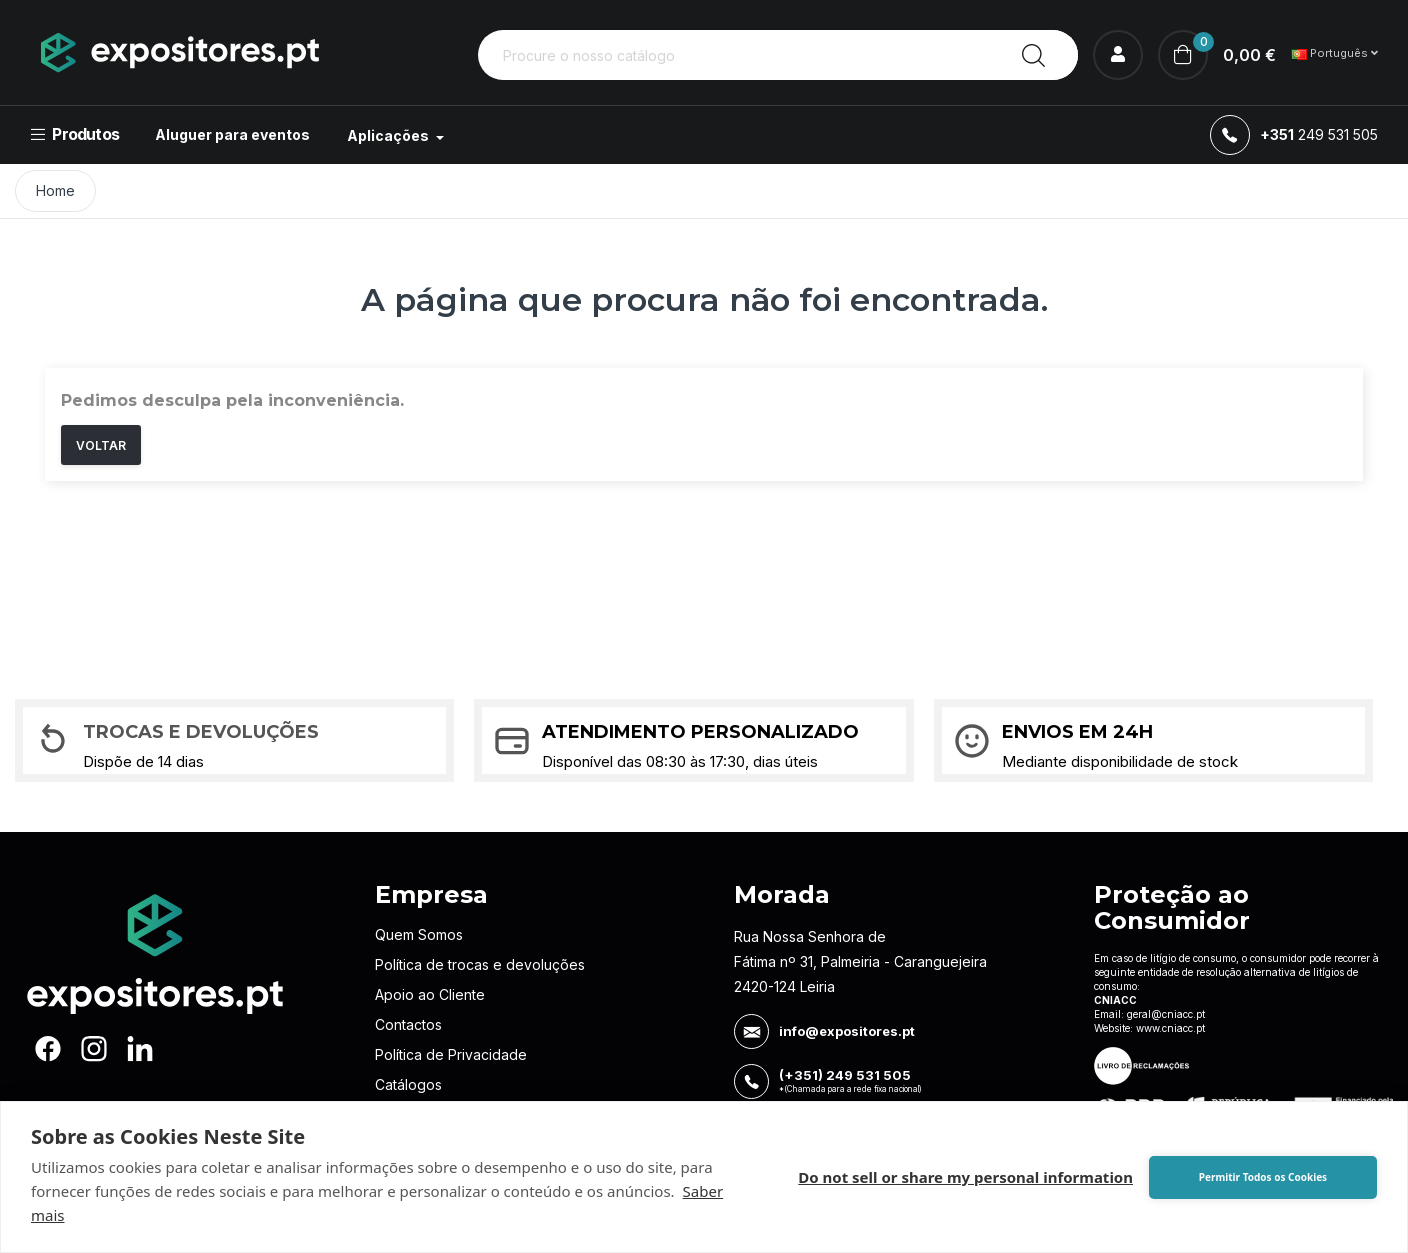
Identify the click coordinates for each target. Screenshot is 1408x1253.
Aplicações (389, 135)
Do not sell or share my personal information (965, 1177)
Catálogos (408, 1084)
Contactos (408, 1024)
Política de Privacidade (451, 1054)
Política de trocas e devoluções (480, 964)
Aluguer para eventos (232, 134)
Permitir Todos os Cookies (1263, 1177)
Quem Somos (419, 934)
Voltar (101, 445)
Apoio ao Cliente (430, 994)
